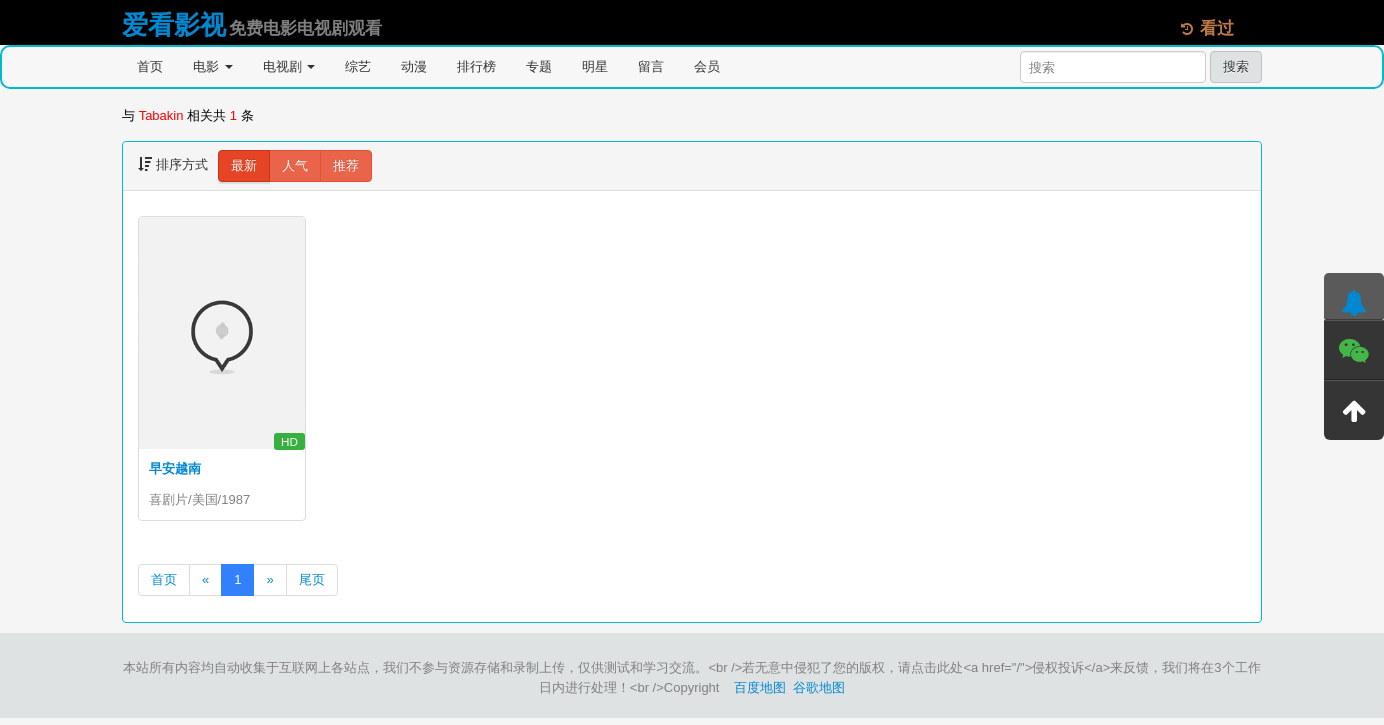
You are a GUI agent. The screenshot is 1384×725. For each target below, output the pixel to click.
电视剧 (289, 66)
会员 (707, 66)
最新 (244, 165)
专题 (539, 66)
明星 (595, 66)
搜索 (1236, 66)
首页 (150, 66)
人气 (295, 165)
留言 (651, 66)
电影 (213, 66)
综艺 (358, 66)
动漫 (414, 66)
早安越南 (175, 468)
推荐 (346, 165)
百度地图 (760, 694)
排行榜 (476, 66)
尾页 (312, 586)
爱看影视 (174, 25)
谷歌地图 (819, 694)
